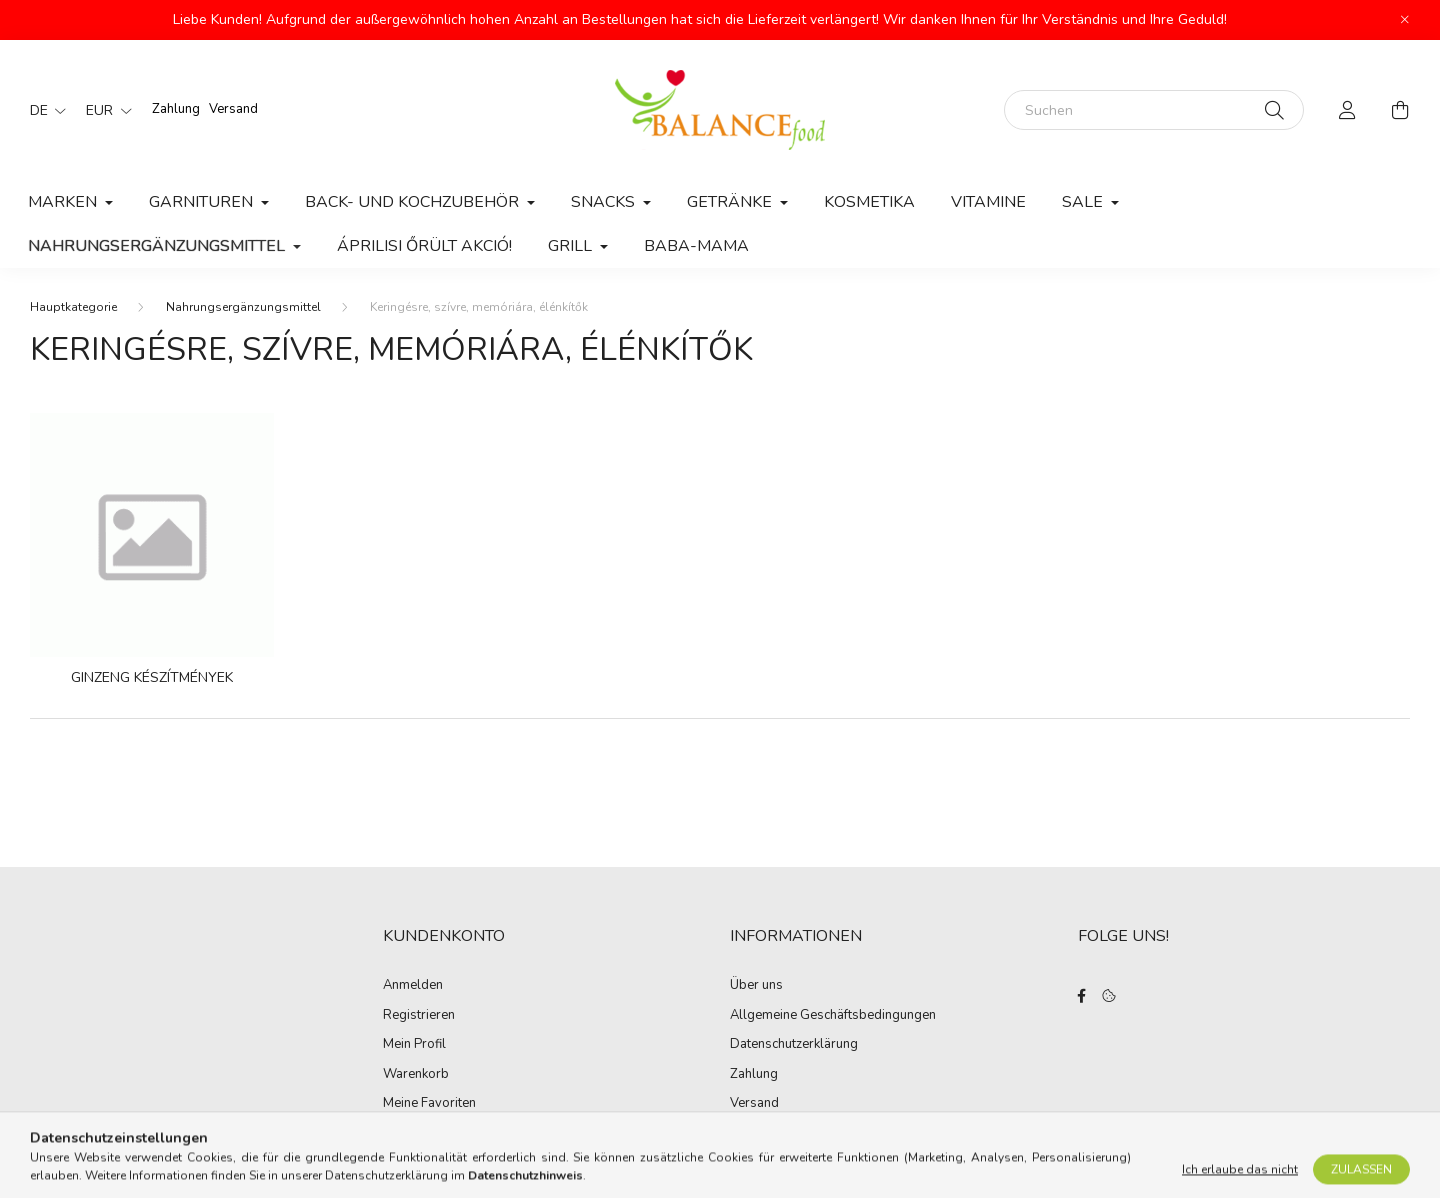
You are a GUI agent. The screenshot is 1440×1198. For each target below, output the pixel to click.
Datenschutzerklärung (794, 1045)
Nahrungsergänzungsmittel (243, 307)
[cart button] (1400, 110)
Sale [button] (1084, 202)
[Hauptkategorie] (73, 307)
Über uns (756, 986)
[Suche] (1274, 110)
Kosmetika (869, 202)
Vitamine (988, 202)
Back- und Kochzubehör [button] (414, 202)
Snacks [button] (605, 202)
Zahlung (176, 109)
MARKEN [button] (64, 202)
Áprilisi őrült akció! (424, 246)
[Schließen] (1405, 20)
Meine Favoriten (429, 1104)
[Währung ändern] (104, 110)
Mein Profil (414, 1045)
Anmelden (413, 986)
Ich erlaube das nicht (1240, 1180)
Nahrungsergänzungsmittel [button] (158, 246)
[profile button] (1348, 110)
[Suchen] (1154, 110)
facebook (1082, 996)
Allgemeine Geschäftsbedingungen (833, 1016)
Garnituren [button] (203, 202)
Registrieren (419, 1016)
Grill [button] (572, 246)
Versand (233, 109)
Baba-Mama (696, 246)
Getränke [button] (731, 202)
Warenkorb (416, 1075)
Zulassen (1361, 1180)
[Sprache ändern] (43, 110)
